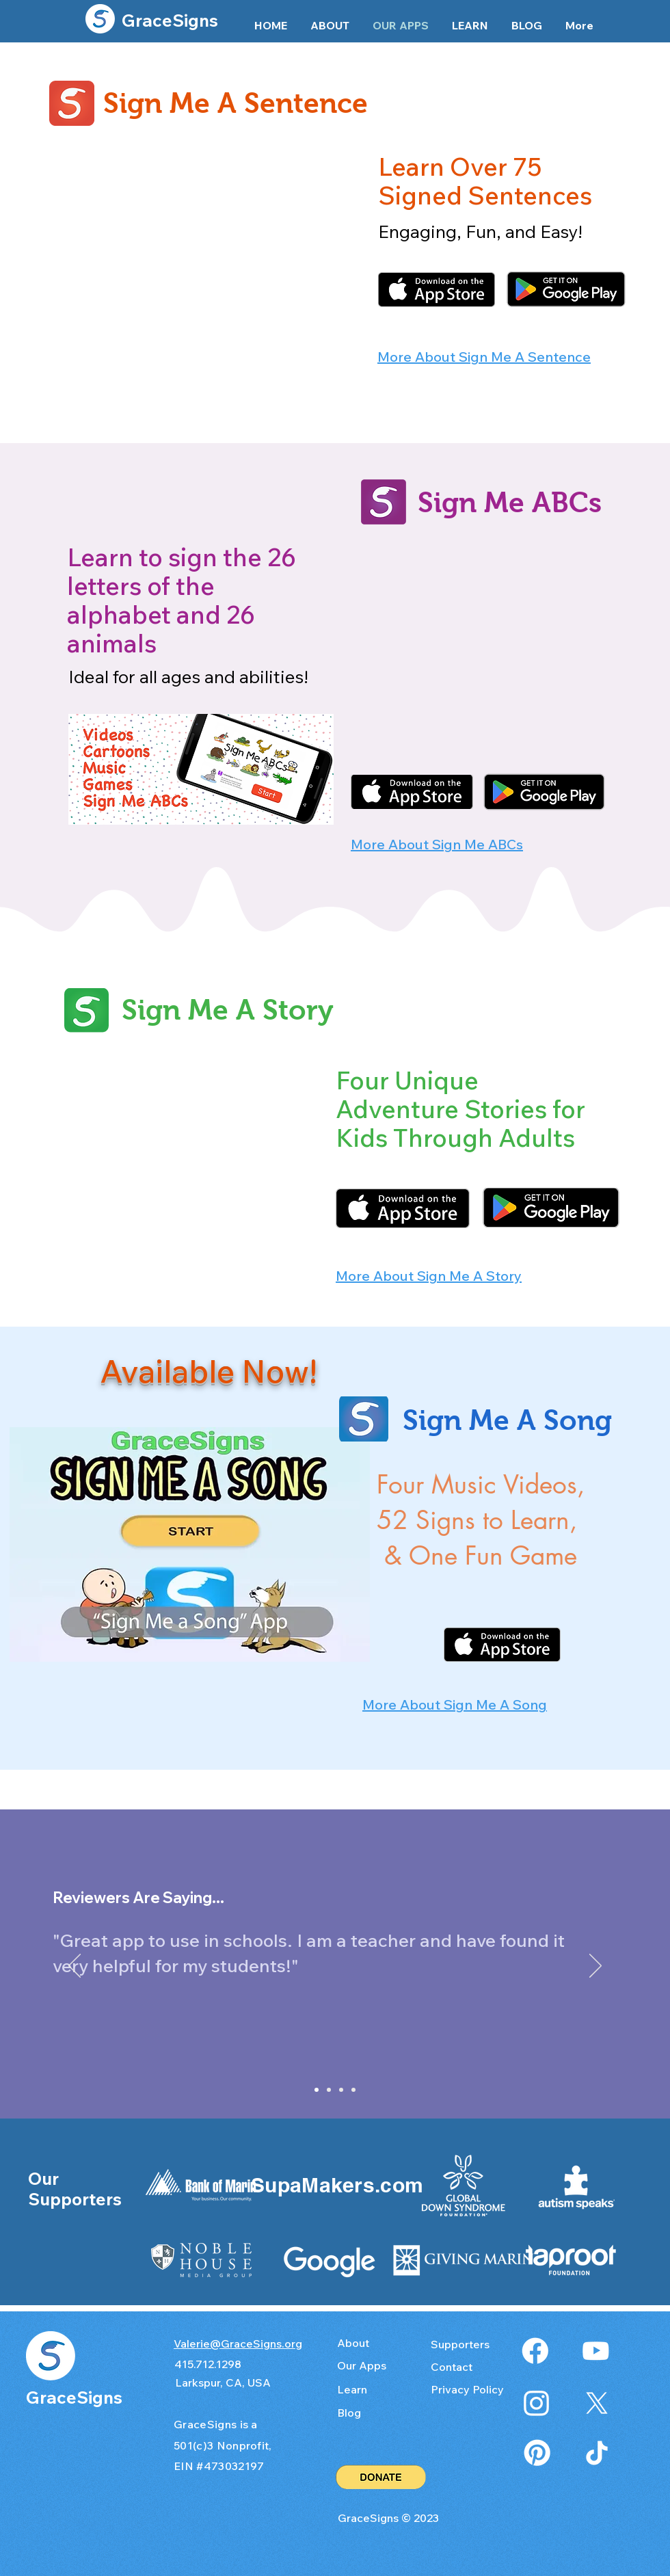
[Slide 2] (329, 2090)
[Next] (595, 1967)
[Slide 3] (353, 2090)
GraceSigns (170, 20)
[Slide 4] (341, 2090)
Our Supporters (75, 2188)
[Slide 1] (316, 2090)
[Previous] (74, 1967)
